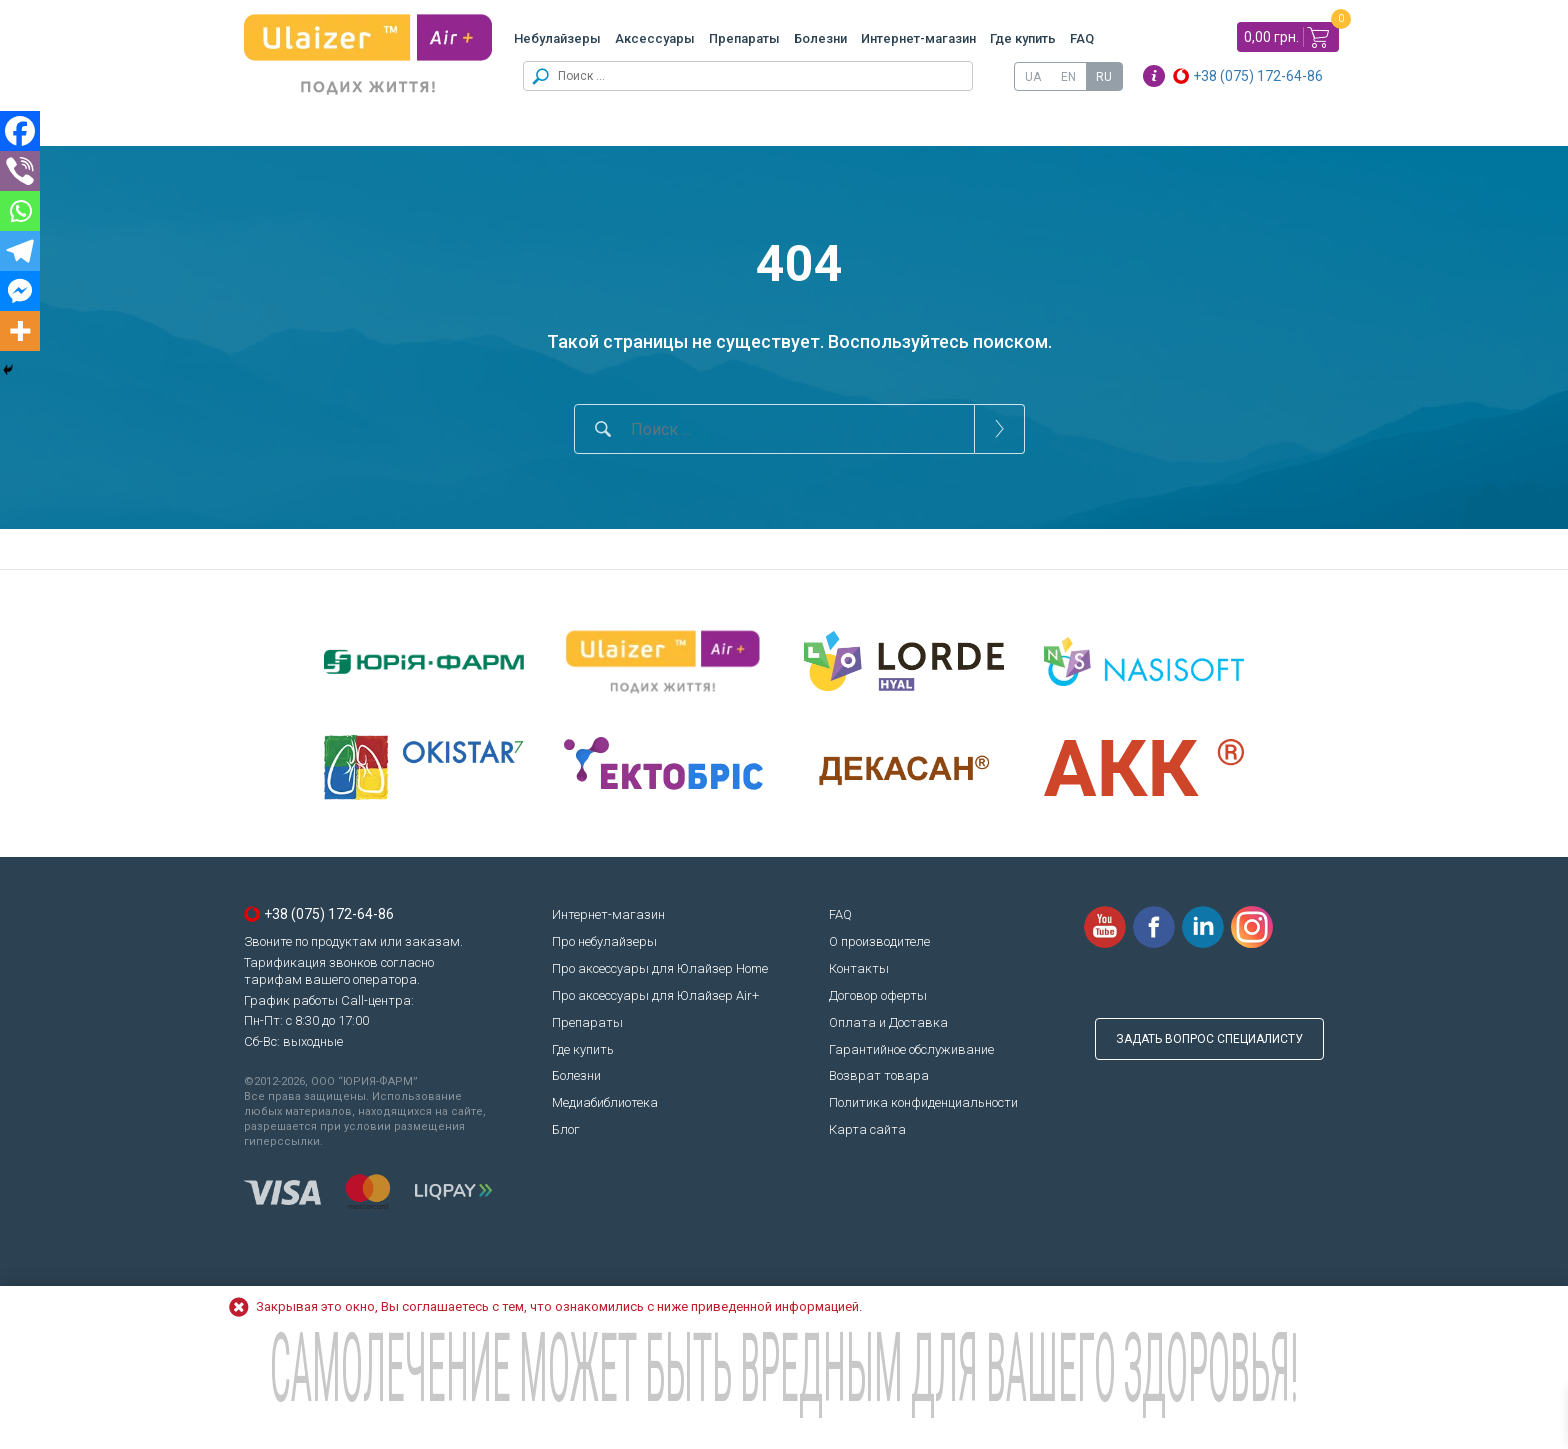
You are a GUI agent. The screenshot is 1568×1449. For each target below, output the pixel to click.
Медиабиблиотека (605, 1102)
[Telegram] (20, 251)
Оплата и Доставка (888, 1022)
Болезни (820, 38)
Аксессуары (655, 38)
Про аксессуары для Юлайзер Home (660, 968)
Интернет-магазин (918, 38)
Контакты (859, 968)
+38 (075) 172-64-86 (1258, 76)
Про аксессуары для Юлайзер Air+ (655, 995)
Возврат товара (879, 1075)
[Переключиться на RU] (1104, 76)
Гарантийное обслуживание (911, 1049)
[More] (20, 331)
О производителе (879, 941)
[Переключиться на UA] (1033, 76)
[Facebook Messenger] (20, 291)
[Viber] (20, 171)
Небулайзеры (557, 38)
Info (1154, 76)
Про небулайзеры (604, 941)
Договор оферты (878, 995)
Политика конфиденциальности (923, 1102)
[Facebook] (20, 131)
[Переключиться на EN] (1068, 76)
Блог (566, 1129)
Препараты (744, 38)
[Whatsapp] (20, 211)
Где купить (1023, 38)
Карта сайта (867, 1129)
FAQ (1082, 38)
